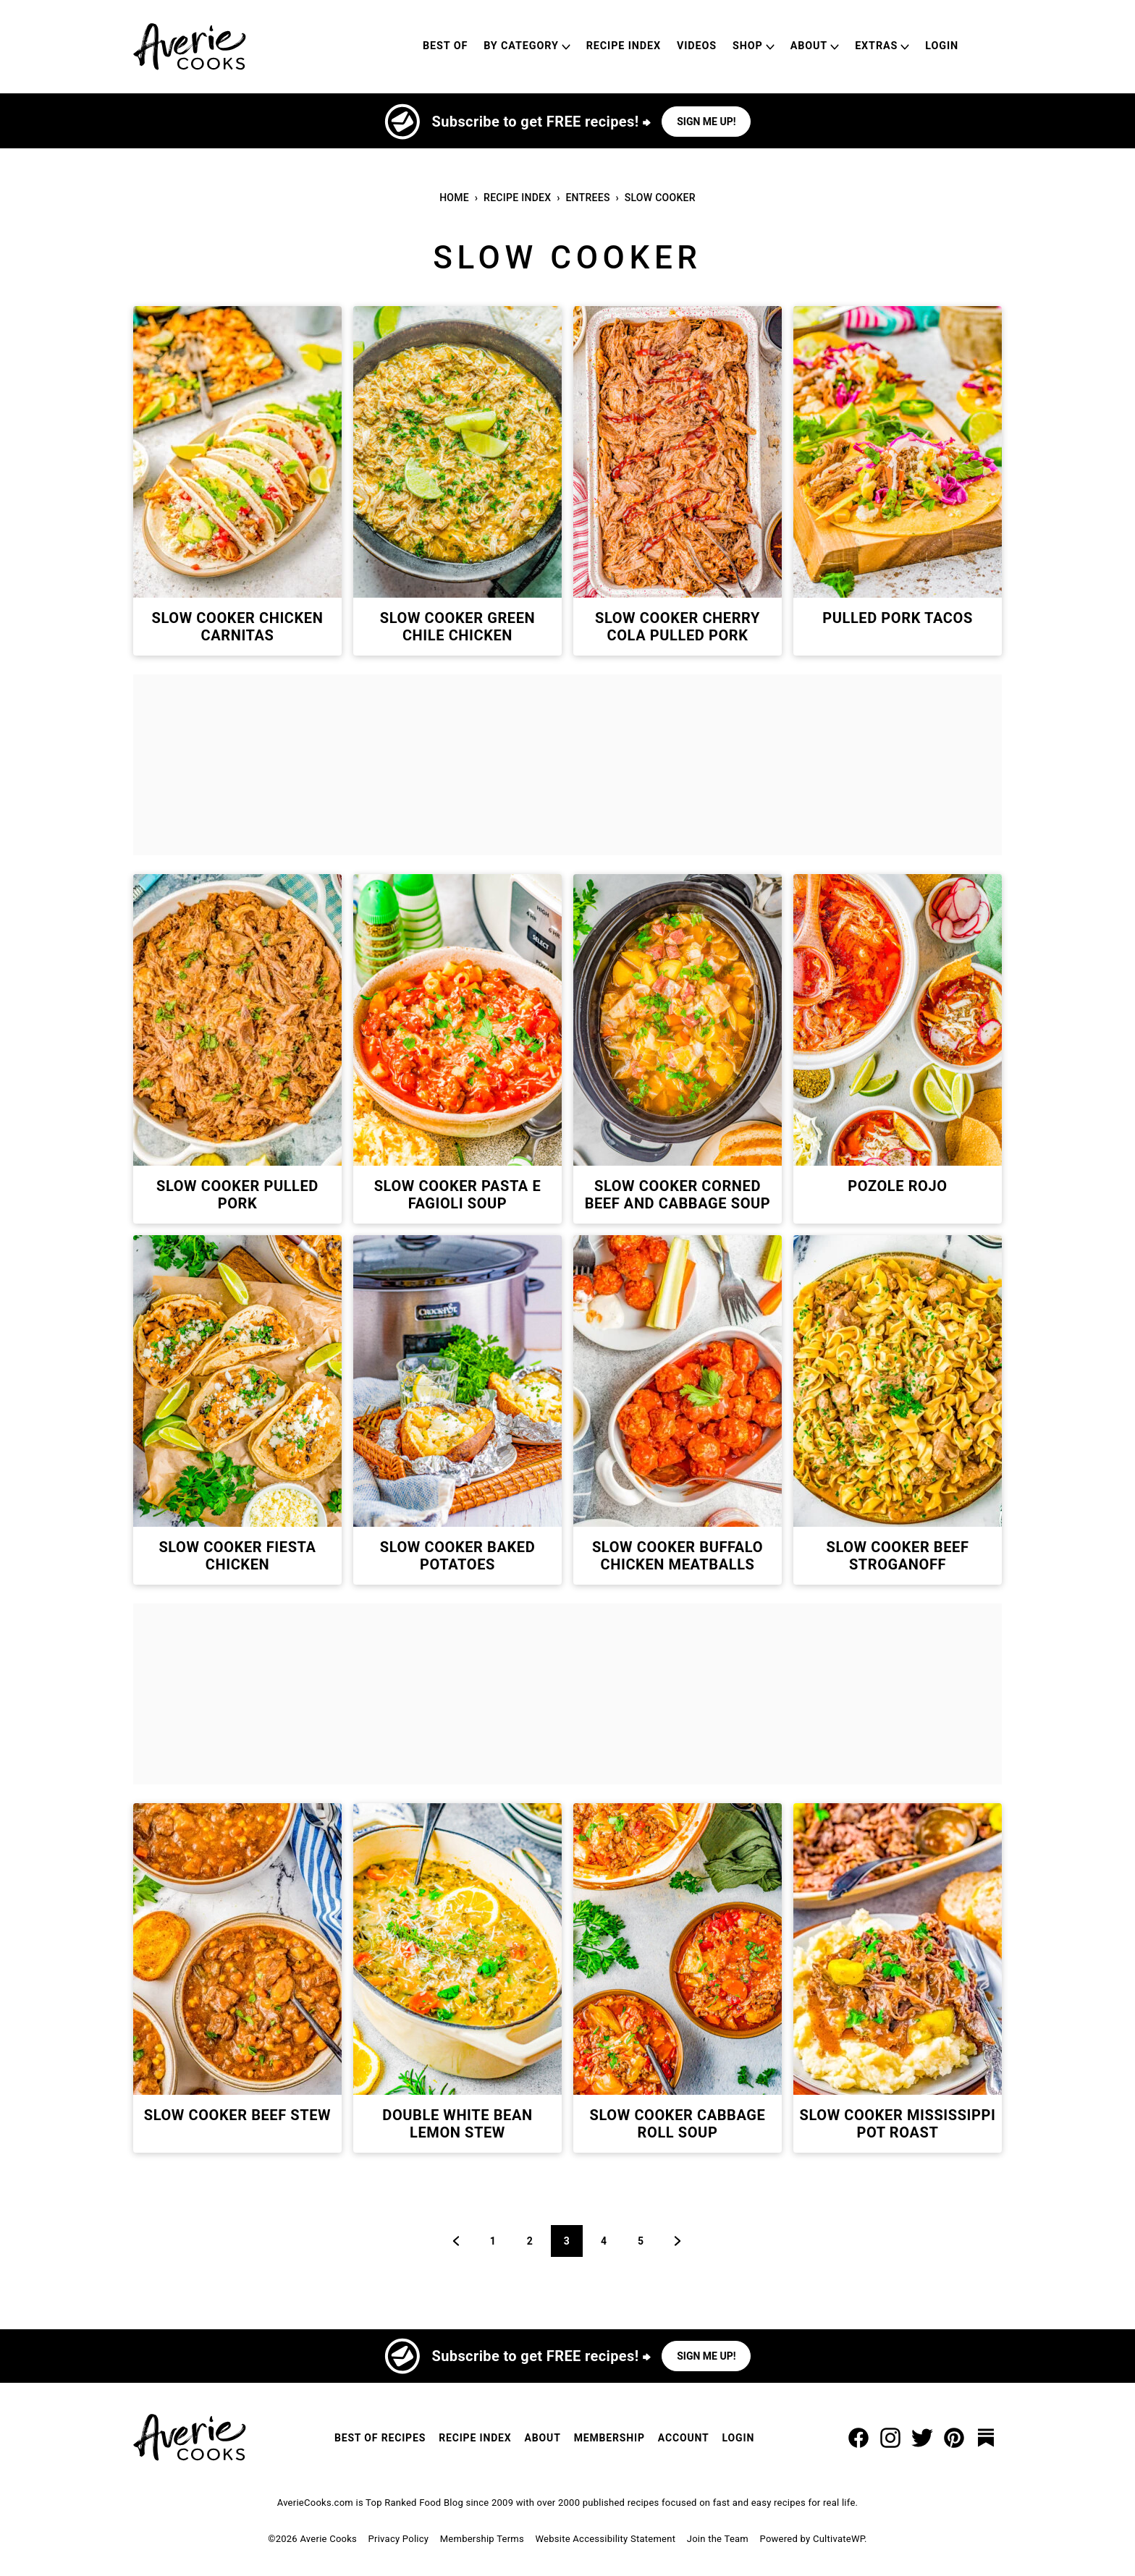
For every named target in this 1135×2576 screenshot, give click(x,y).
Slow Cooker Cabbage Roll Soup (678, 2123)
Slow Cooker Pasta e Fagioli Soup (457, 1194)
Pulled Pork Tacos (897, 618)
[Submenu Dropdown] (566, 47)
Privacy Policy (398, 2538)
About (809, 46)
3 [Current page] (573, 2241)
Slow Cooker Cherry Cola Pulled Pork (677, 626)
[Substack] (986, 2438)
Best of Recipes (380, 2438)
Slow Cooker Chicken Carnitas (238, 626)
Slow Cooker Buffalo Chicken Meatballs (677, 1555)
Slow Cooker (660, 197)
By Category (521, 46)
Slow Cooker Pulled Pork (237, 1194)
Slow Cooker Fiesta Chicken (237, 1555)
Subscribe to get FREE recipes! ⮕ (541, 121)
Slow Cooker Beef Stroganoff (897, 1555)
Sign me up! (706, 121)
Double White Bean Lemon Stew (457, 2123)
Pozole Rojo (897, 1186)
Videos (697, 46)
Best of (445, 46)
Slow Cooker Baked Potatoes (458, 1555)
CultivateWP (838, 2538)
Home (454, 197)
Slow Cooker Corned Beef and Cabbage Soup (678, 1194)
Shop (748, 46)
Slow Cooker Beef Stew (237, 2115)
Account (683, 2438)
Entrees (587, 197)
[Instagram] (890, 2438)
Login (941, 46)
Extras (876, 46)
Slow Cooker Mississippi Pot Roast (898, 2123)
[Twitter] (922, 2438)
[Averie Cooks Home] (189, 46)
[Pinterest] (954, 2438)
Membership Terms (482, 2538)
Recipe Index (623, 46)
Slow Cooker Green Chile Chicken (457, 626)
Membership (609, 2438)
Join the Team (717, 2538)
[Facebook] (858, 2438)
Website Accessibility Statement (605, 2538)
